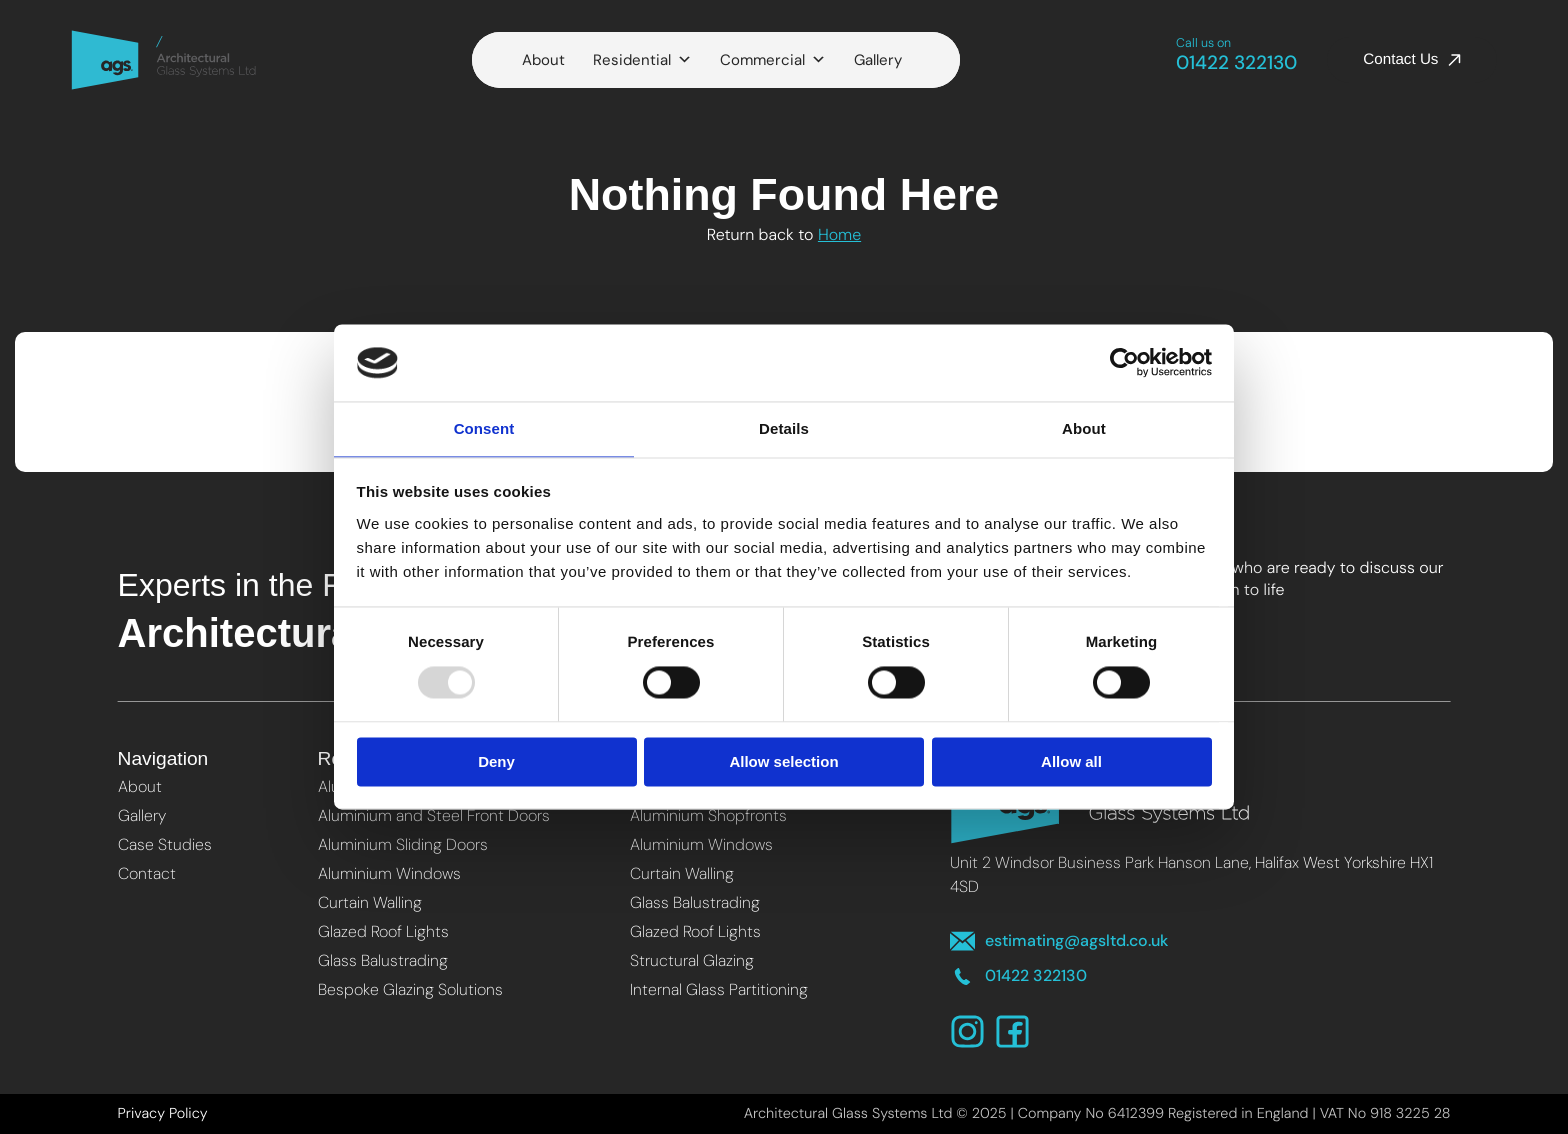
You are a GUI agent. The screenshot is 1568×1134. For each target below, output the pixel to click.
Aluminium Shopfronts (708, 815)
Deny (496, 762)
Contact (147, 873)
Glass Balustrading (383, 960)
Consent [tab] (484, 427)
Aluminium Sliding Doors (403, 844)
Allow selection (783, 762)
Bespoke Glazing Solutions (410, 989)
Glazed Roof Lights (383, 931)
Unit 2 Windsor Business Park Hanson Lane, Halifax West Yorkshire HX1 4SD (1191, 874)
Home (839, 234)
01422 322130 (1236, 56)
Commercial (773, 60)
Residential (642, 60)
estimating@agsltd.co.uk (1059, 941)
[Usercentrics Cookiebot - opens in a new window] (1124, 362)
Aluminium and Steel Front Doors (434, 815)
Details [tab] (784, 427)
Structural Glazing (692, 960)
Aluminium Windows (389, 873)
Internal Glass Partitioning (719, 989)
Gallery (878, 60)
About (543, 60)
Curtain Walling (370, 902)
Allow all (1071, 762)
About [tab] (1084, 427)
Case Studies (165, 844)
